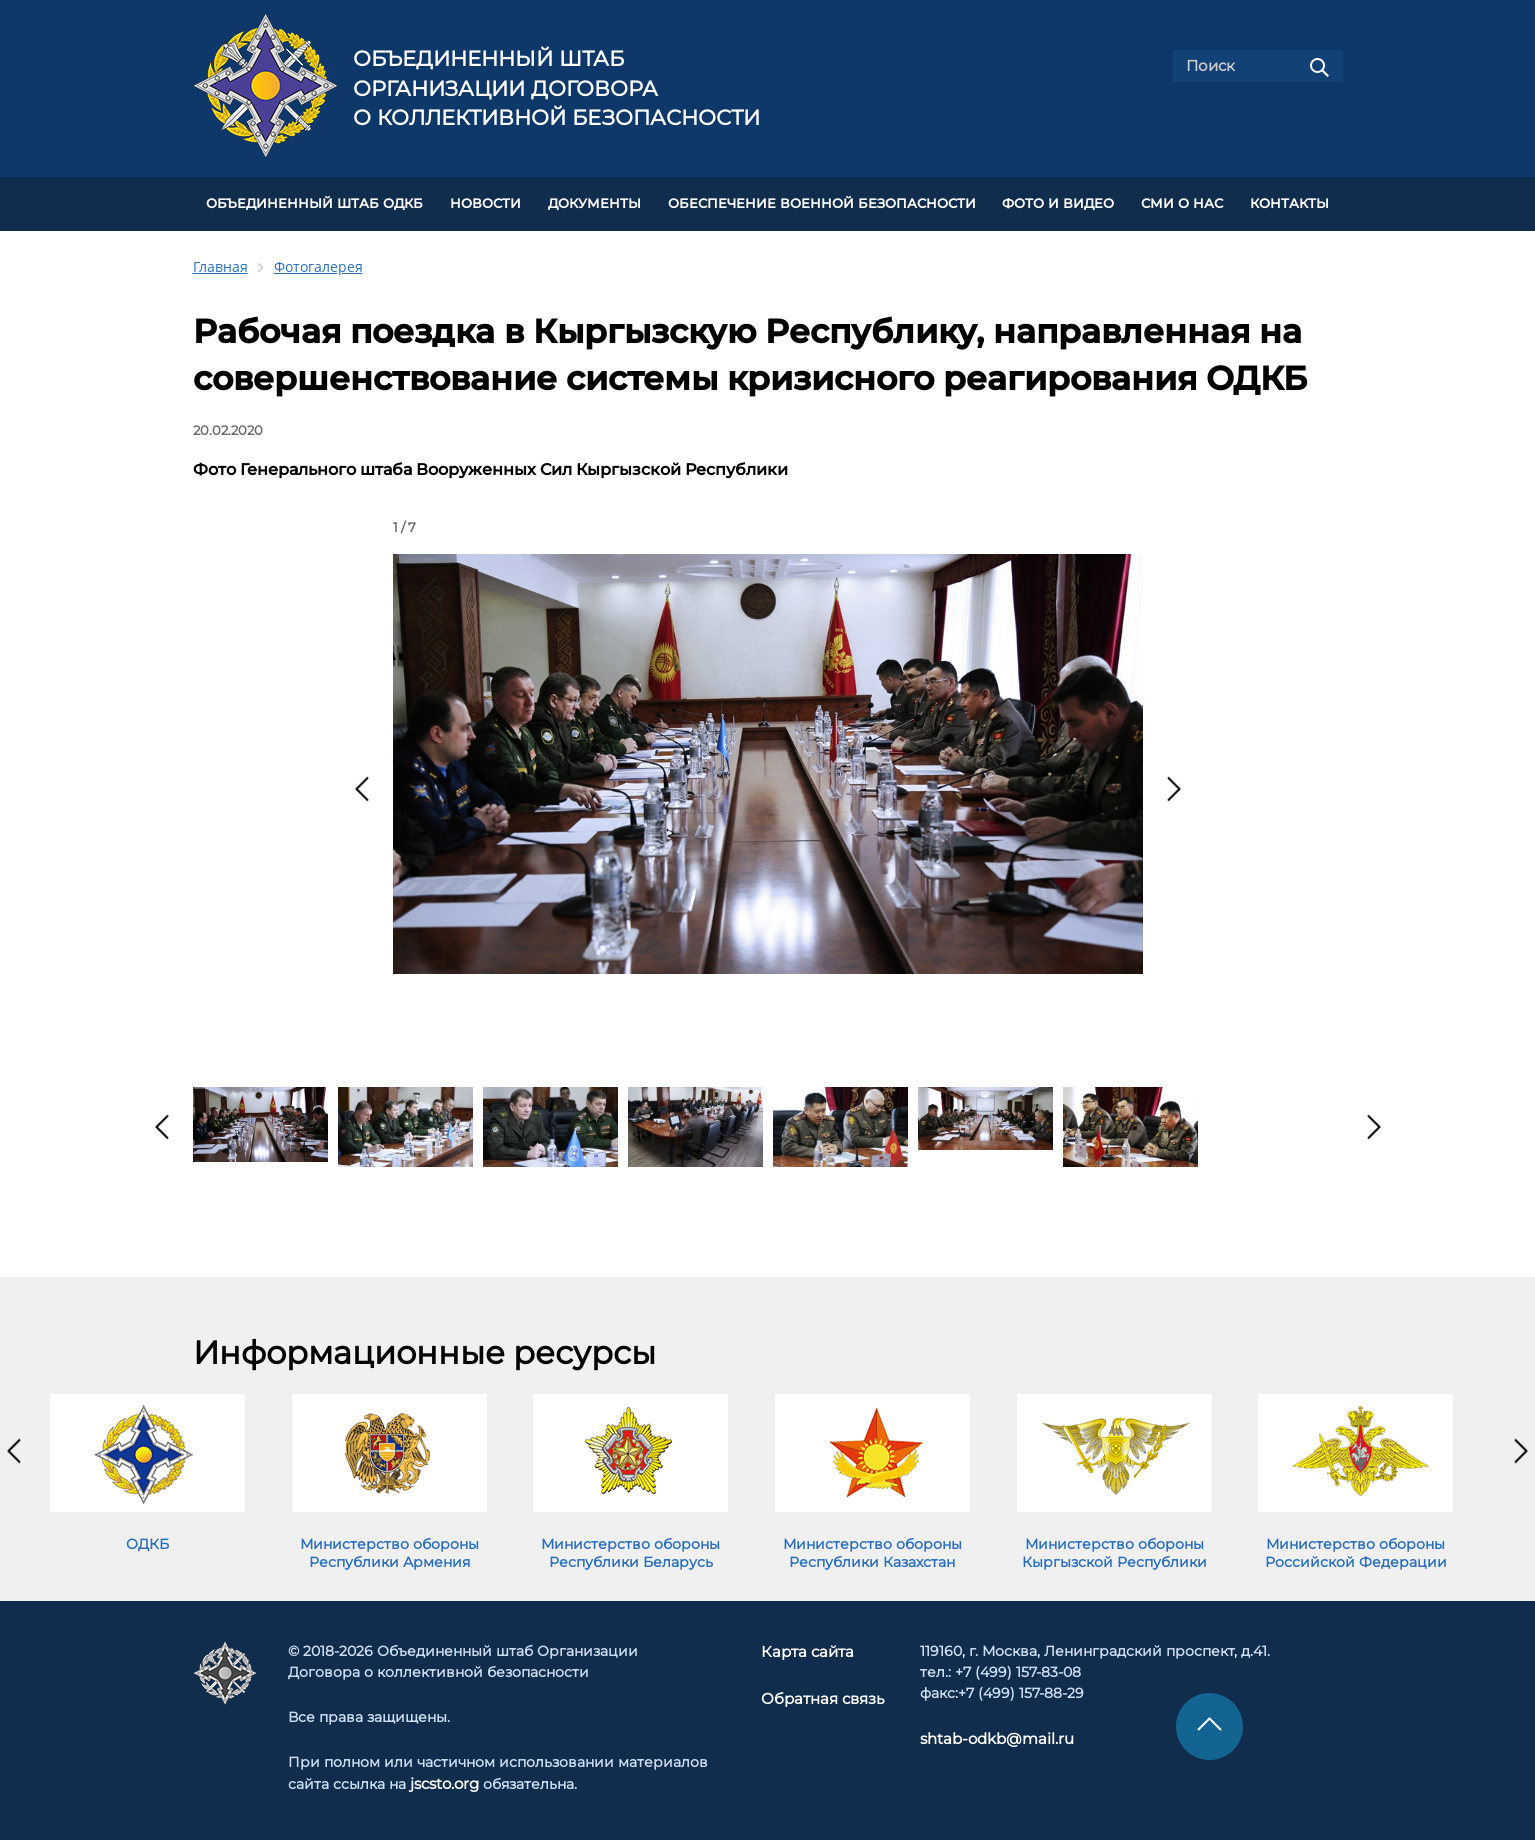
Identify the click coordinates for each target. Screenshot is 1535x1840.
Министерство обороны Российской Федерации (1356, 1548)
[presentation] (362, 784)
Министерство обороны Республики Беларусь (630, 1548)
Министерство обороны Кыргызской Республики (1114, 1548)
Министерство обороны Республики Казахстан (872, 1548)
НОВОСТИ (485, 201)
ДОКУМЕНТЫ (594, 201)
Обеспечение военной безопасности (822, 201)
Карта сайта (808, 1647)
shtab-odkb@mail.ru (988, 1734)
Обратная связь (821, 1692)
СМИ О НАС (1182, 201)
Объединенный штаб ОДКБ (314, 201)
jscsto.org (444, 1779)
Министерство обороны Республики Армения (389, 1548)
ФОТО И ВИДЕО (1058, 201)
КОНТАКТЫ (1289, 201)
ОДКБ (147, 1539)
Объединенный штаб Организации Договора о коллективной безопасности (556, 88)
